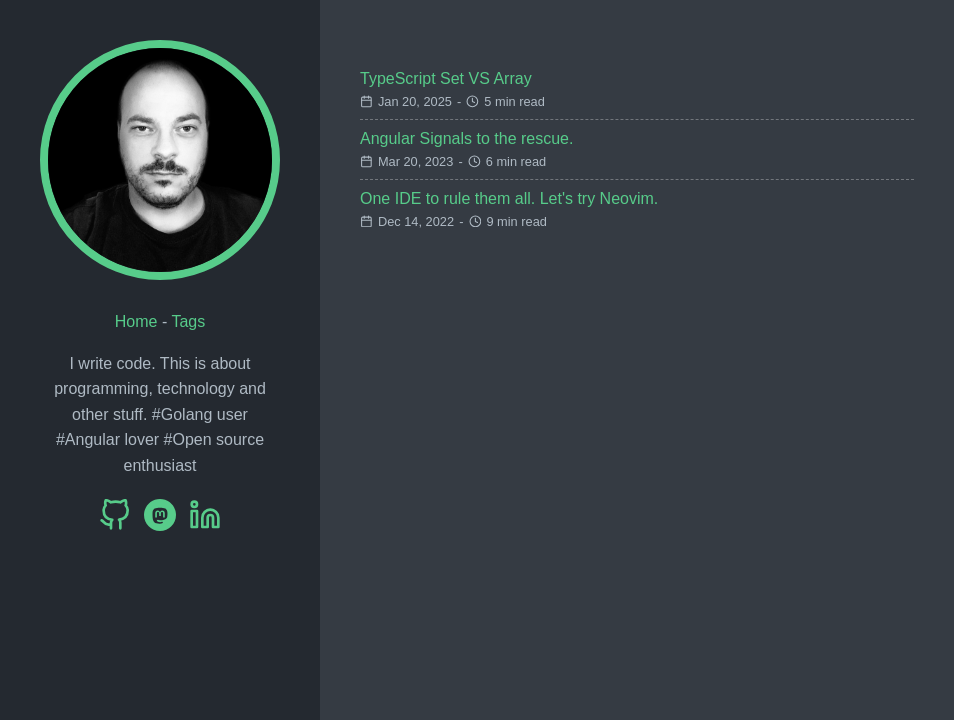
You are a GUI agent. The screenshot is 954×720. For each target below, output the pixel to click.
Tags (188, 321)
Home (136, 321)
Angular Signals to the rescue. (466, 138)
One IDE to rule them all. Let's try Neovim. (509, 198)
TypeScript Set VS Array (446, 78)
